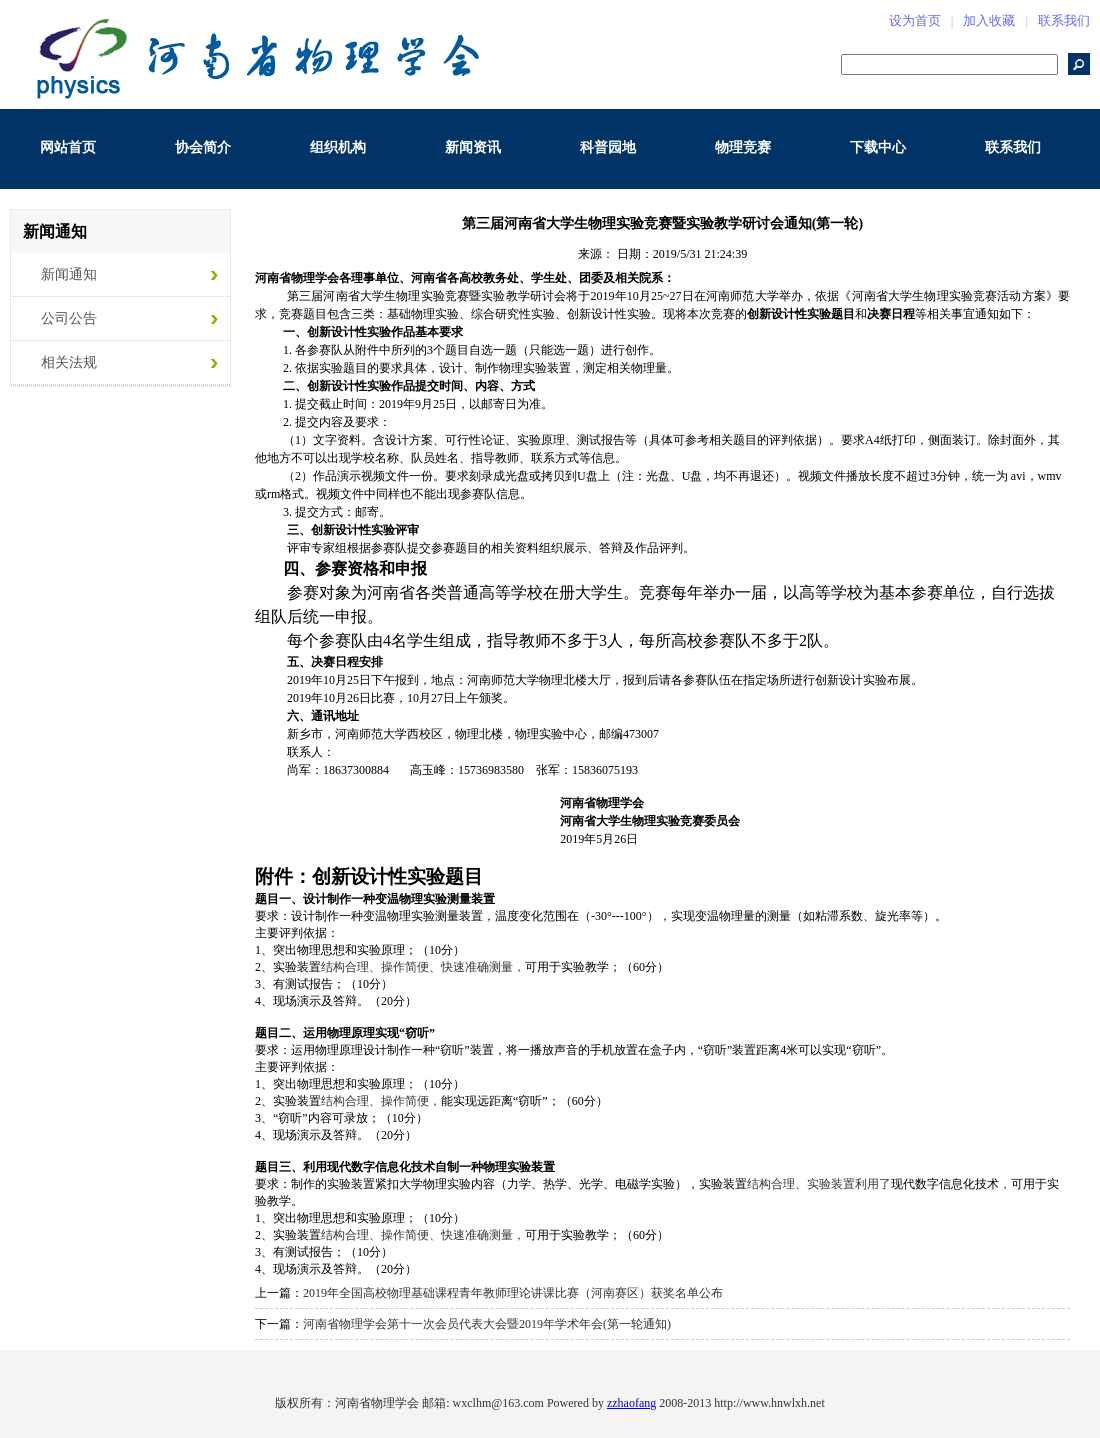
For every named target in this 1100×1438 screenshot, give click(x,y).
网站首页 (68, 147)
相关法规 (69, 362)
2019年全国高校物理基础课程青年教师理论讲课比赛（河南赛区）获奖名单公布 (513, 1293)
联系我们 (1064, 20)
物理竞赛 (743, 147)
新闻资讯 (473, 147)
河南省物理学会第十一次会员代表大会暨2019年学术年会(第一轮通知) (487, 1324)
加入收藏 (989, 20)
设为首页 (915, 20)
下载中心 (878, 147)
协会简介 (203, 147)
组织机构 (338, 147)
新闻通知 (69, 274)
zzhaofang (631, 1403)
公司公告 (69, 318)
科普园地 (608, 147)
